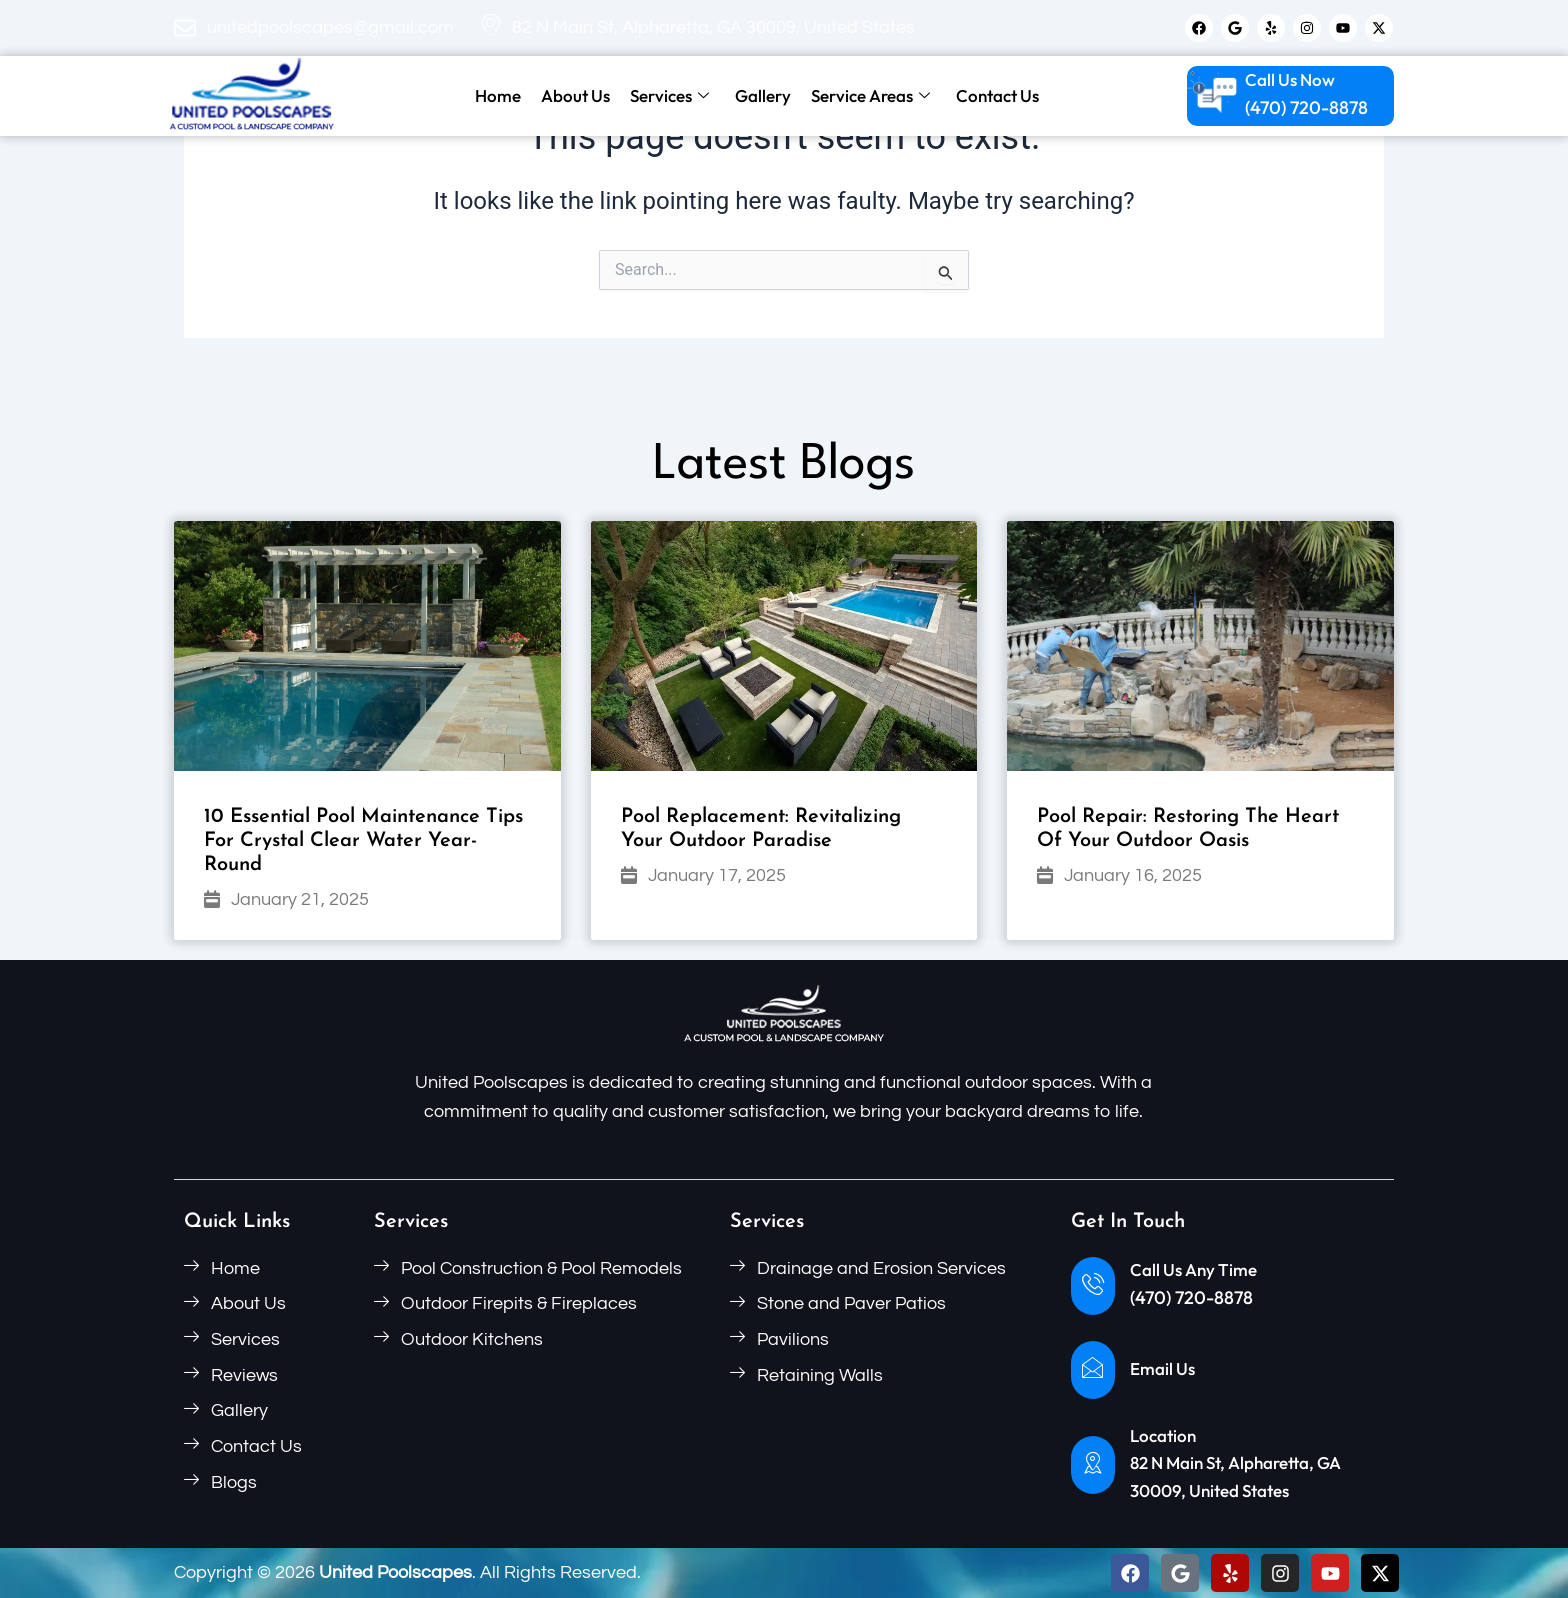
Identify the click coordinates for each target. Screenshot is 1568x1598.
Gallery (763, 95)
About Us (575, 95)
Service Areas (870, 95)
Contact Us (997, 95)
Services (669, 95)
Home (498, 95)
